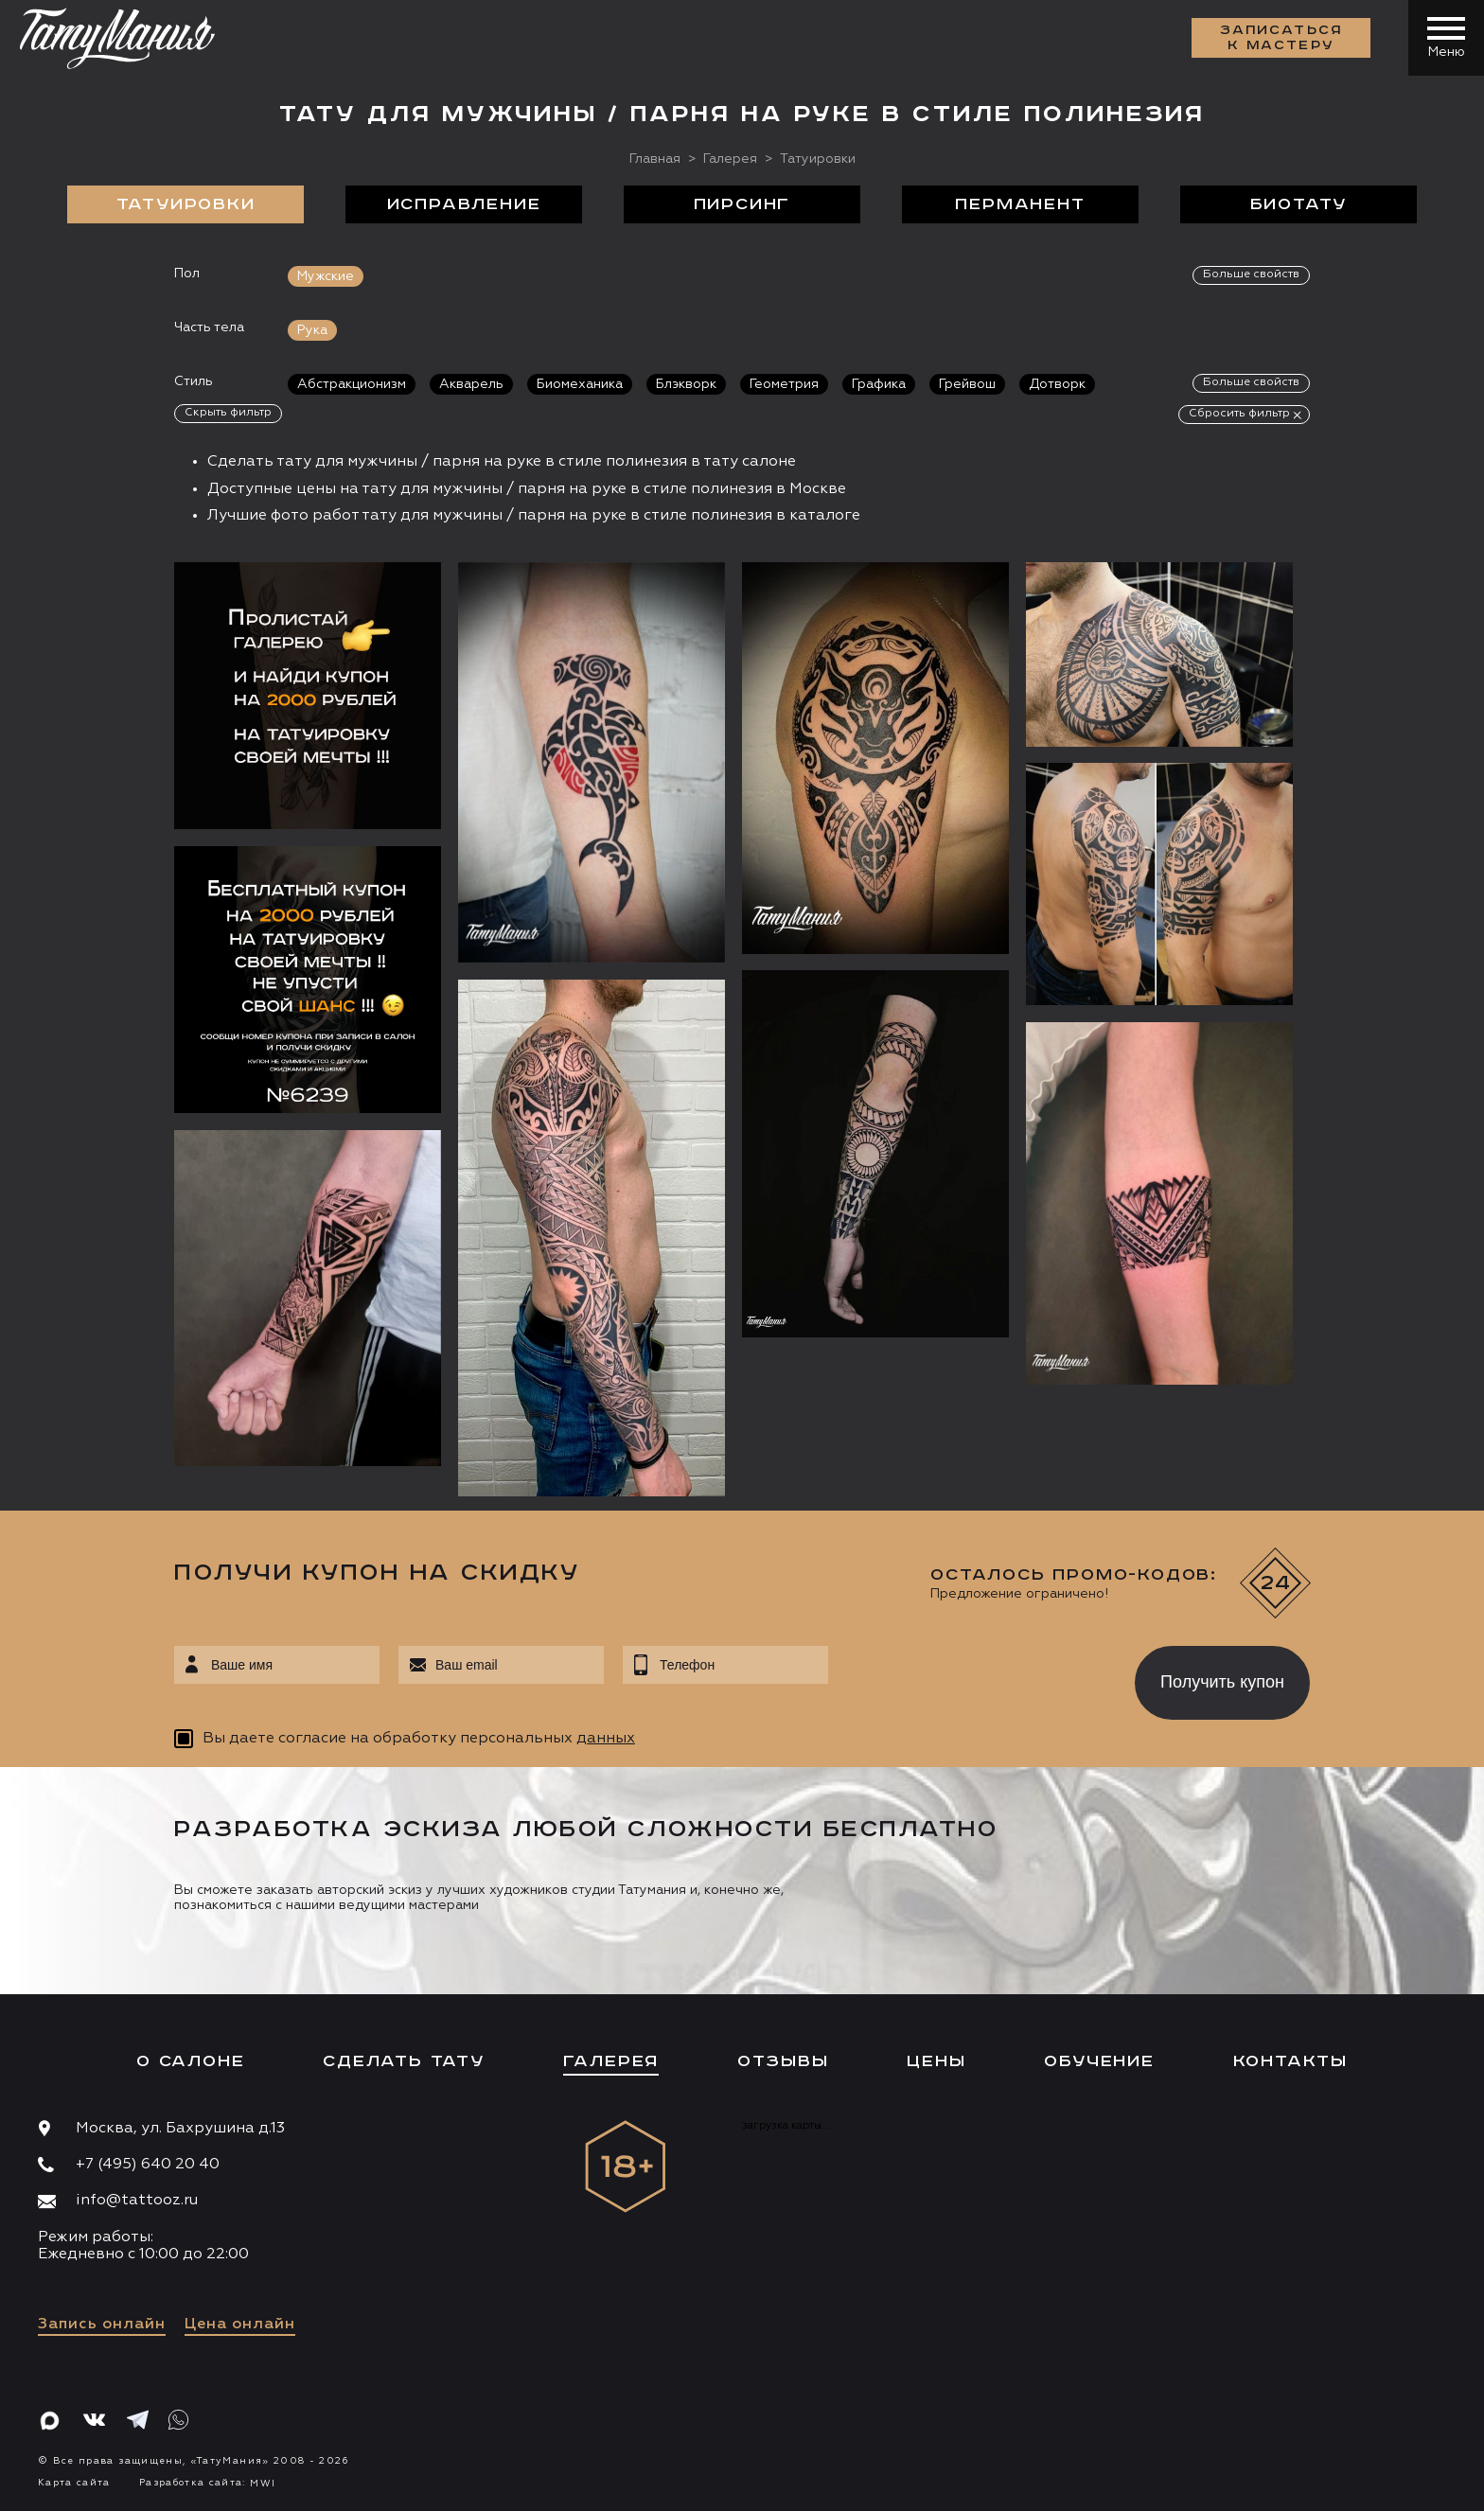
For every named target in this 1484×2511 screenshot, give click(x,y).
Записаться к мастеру (1281, 38)
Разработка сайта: (207, 2482)
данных (605, 1738)
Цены (936, 2061)
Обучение (1099, 2061)
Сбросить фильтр (1239, 413)
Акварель (471, 384)
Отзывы (783, 2061)
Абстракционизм (351, 384)
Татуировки (186, 204)
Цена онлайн (240, 2324)
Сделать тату (404, 2061)
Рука (312, 330)
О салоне (190, 2061)
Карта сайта (74, 2482)
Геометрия (784, 384)
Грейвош (967, 384)
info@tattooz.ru (137, 2200)
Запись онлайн (102, 2324)
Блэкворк (686, 384)
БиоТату (1299, 204)
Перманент (1020, 204)
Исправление (464, 204)
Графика (879, 384)
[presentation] (967, 1677)
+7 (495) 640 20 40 (148, 2164)
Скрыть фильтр (228, 412)
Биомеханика (580, 384)
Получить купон (1222, 1681)
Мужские (325, 276)
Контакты (1290, 2061)
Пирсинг (742, 204)
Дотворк (1057, 384)
